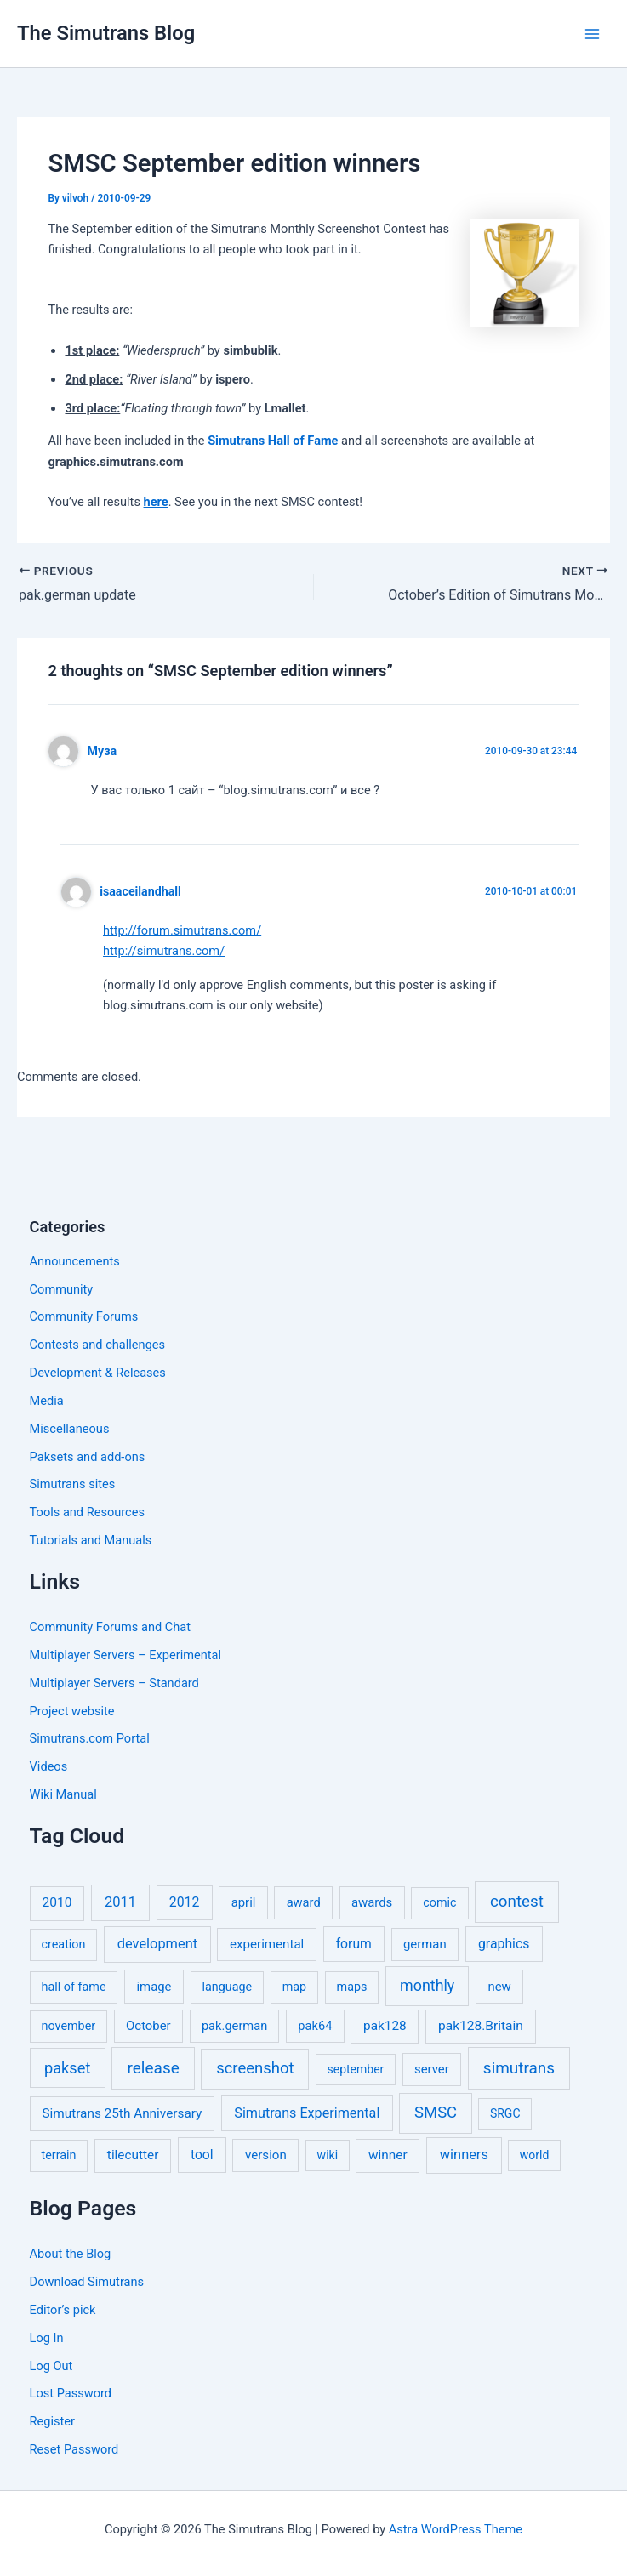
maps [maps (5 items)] (352, 1987)
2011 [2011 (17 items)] (120, 1902)
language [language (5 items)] (227, 1987)
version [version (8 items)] (266, 2155)
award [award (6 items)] (304, 1902)
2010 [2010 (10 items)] (57, 1902)
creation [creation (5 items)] (64, 1944)
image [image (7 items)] (153, 1986)
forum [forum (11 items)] (354, 1944)
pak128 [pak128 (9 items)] (385, 2025)
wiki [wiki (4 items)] (327, 2155)
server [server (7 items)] (431, 2069)
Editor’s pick (63, 2309)
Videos (49, 1766)
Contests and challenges (98, 1344)
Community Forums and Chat (110, 1627)
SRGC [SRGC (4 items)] (505, 2113)
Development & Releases (98, 1372)
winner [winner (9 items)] (388, 2155)
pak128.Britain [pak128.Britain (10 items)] (480, 2025)
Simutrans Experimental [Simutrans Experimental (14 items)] (306, 2113)
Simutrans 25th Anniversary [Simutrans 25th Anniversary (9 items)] (122, 2113)
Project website (72, 1711)
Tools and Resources (87, 1512)
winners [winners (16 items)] (464, 2155)
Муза (102, 751)
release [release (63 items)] (154, 2068)
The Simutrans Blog (106, 33)
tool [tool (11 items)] (202, 2155)
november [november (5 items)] (69, 2026)
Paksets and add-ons (87, 1456)
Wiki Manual (63, 1794)
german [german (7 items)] (425, 1944)
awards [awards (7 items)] (371, 1902)
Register (52, 2421)
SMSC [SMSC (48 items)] (435, 2112)
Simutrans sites (73, 1484)
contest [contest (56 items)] (517, 1901)
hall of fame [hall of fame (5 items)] (74, 1987)
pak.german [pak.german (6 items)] (234, 2025)
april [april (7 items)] (243, 1902)
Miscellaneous (70, 1428)
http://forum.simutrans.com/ (182, 930)
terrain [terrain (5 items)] (59, 2155)
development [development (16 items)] (157, 1944)
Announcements (75, 1261)
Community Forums (84, 1316)
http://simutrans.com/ (164, 950)
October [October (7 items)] (148, 2025)
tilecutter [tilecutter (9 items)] (132, 2155)
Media (47, 1400)
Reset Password (74, 2449)
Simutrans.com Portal (90, 1738)
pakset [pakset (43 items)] (67, 2068)
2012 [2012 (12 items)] (184, 1902)
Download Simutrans (87, 2281)
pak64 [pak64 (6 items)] (315, 2025)
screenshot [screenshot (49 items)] (255, 2068)
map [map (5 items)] (294, 1987)
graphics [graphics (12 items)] (503, 1944)
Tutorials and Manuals (91, 1540)
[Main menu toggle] (592, 34)
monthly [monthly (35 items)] (427, 1985)
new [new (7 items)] (498, 1986)
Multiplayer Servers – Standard (114, 1683)
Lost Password (70, 2393)
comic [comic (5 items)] (439, 1903)
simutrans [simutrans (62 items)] (519, 2068)
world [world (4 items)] (535, 2155)
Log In (47, 2338)
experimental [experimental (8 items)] (267, 1944)
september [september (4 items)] (356, 2069)
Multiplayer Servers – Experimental (125, 1655)
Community (62, 1289)
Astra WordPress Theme (455, 2529)
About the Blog (70, 2253)
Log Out (51, 2366)
